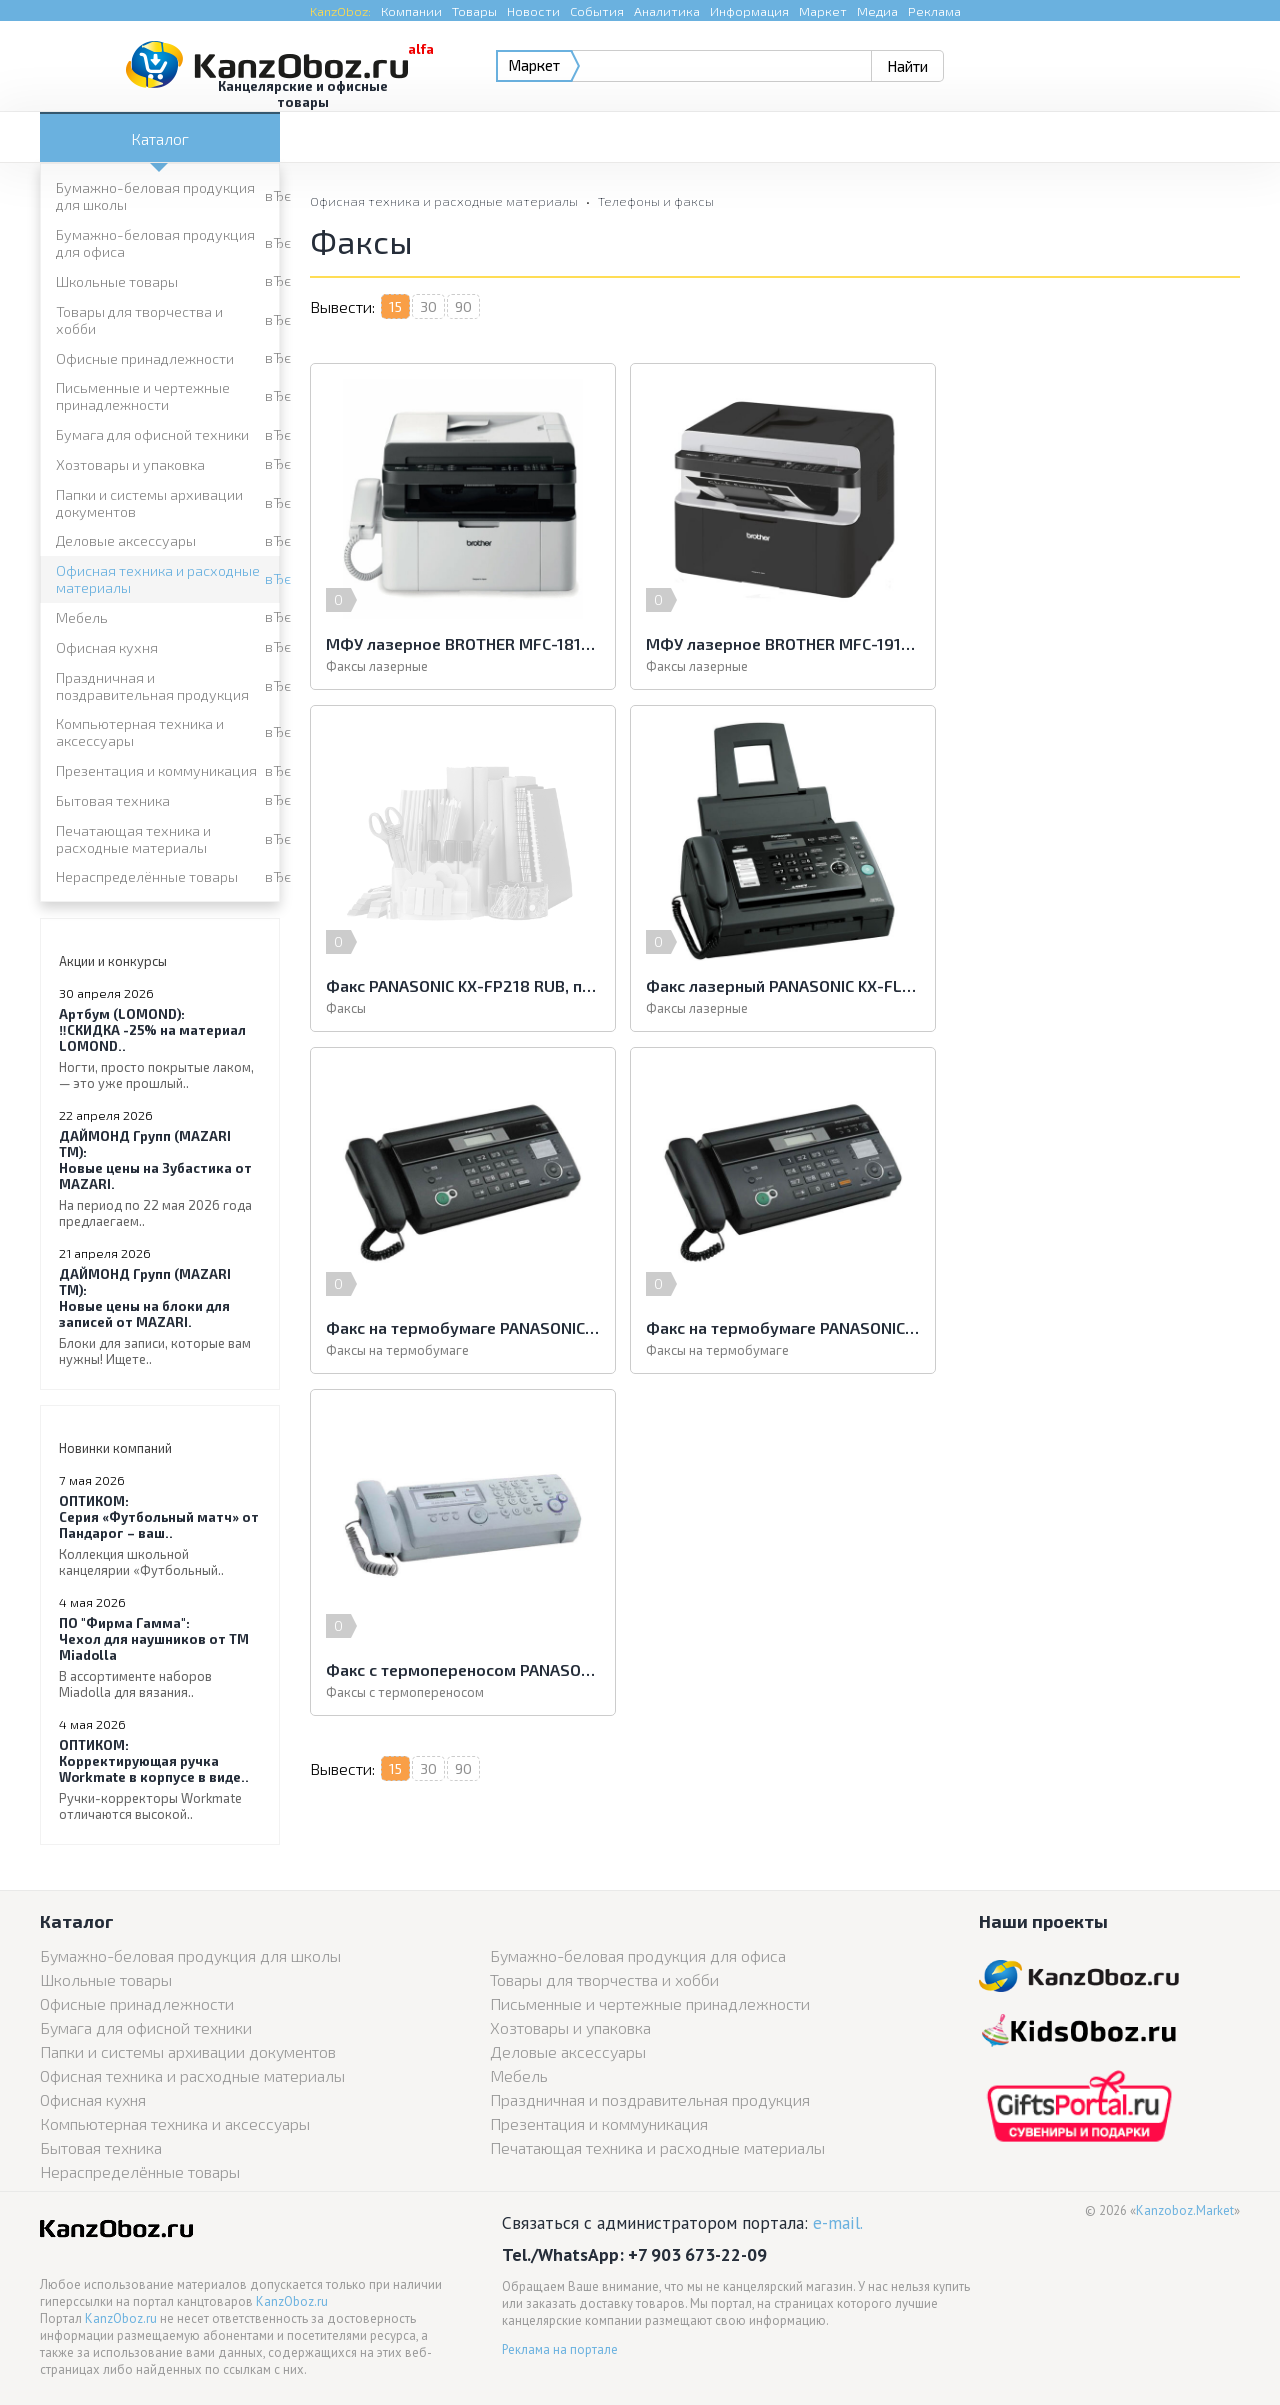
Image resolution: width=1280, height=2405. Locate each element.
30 (428, 306)
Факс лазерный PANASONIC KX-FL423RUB (460, 985)
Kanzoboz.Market (1185, 2210)
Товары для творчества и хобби (139, 320)
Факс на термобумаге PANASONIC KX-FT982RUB (775, 985)
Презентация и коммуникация (156, 770)
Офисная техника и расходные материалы (158, 579)
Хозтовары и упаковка (130, 464)
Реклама (934, 11)
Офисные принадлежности (145, 358)
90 (463, 306)
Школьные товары (117, 281)
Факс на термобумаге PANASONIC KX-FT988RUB (1090, 985)
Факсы (976, 666)
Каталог (160, 138)
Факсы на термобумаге (712, 1008)
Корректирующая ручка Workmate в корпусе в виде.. (160, 1779)
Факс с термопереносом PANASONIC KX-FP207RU (460, 1327)
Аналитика (667, 11)
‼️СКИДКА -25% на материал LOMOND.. (160, 1048)
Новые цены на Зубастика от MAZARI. (160, 1178)
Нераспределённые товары (147, 876)
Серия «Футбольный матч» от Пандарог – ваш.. (160, 1535)
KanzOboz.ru (292, 2301)
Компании (411, 11)
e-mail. (838, 2222)
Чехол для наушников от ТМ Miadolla (160, 1657)
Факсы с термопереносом (405, 1350)
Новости (533, 11)
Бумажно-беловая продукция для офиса (155, 243)
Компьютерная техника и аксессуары (140, 732)
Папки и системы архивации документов (149, 503)
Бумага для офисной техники (152, 434)
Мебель (82, 617)
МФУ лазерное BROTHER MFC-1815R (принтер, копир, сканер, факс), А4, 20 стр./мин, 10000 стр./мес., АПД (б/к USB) (460, 643)
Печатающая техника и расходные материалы (133, 839)
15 (395, 306)
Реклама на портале (560, 2349)
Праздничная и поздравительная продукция (152, 686)
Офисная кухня (107, 647)
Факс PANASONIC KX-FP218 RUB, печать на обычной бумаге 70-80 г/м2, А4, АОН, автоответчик (1090, 643)
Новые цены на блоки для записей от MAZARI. (160, 1316)
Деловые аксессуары (126, 540)
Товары (474, 11)
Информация (749, 11)
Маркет (823, 11)
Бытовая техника (113, 800)
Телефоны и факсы (656, 201)
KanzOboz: (340, 11)
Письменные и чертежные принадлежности (143, 396)
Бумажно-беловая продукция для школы (155, 196)
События (597, 11)
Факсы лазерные (377, 666)
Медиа (877, 11)
